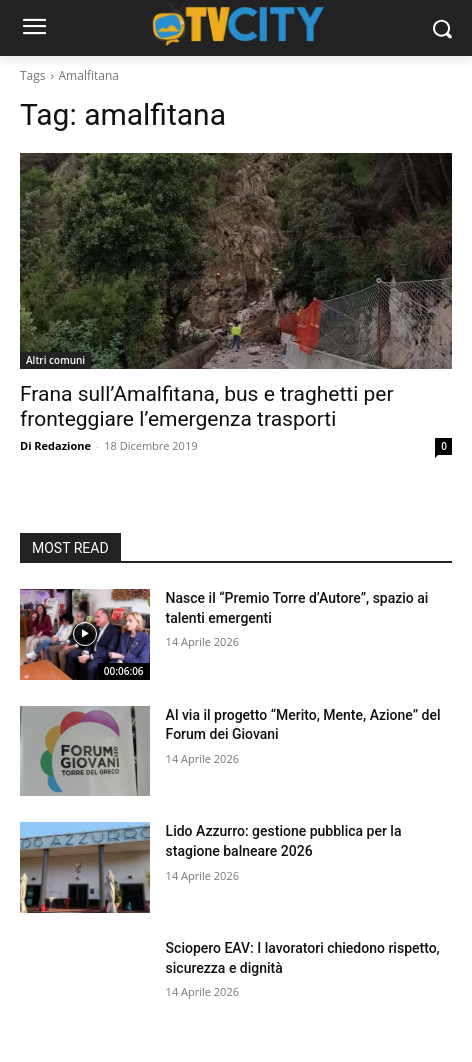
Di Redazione (55, 445)
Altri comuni (55, 360)
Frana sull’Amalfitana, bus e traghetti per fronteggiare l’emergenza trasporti (207, 406)
